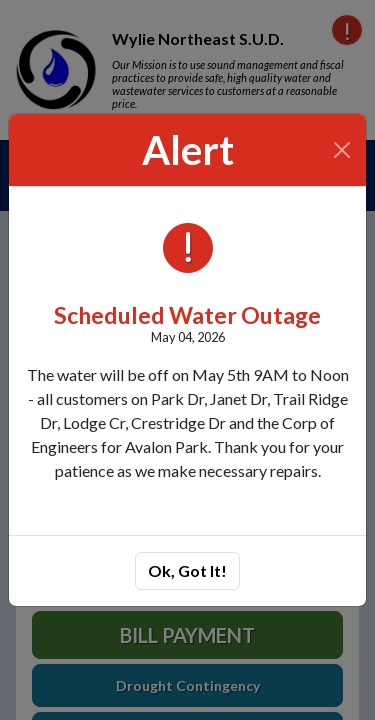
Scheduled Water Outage (187, 315)
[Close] (342, 150)
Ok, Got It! (187, 570)
